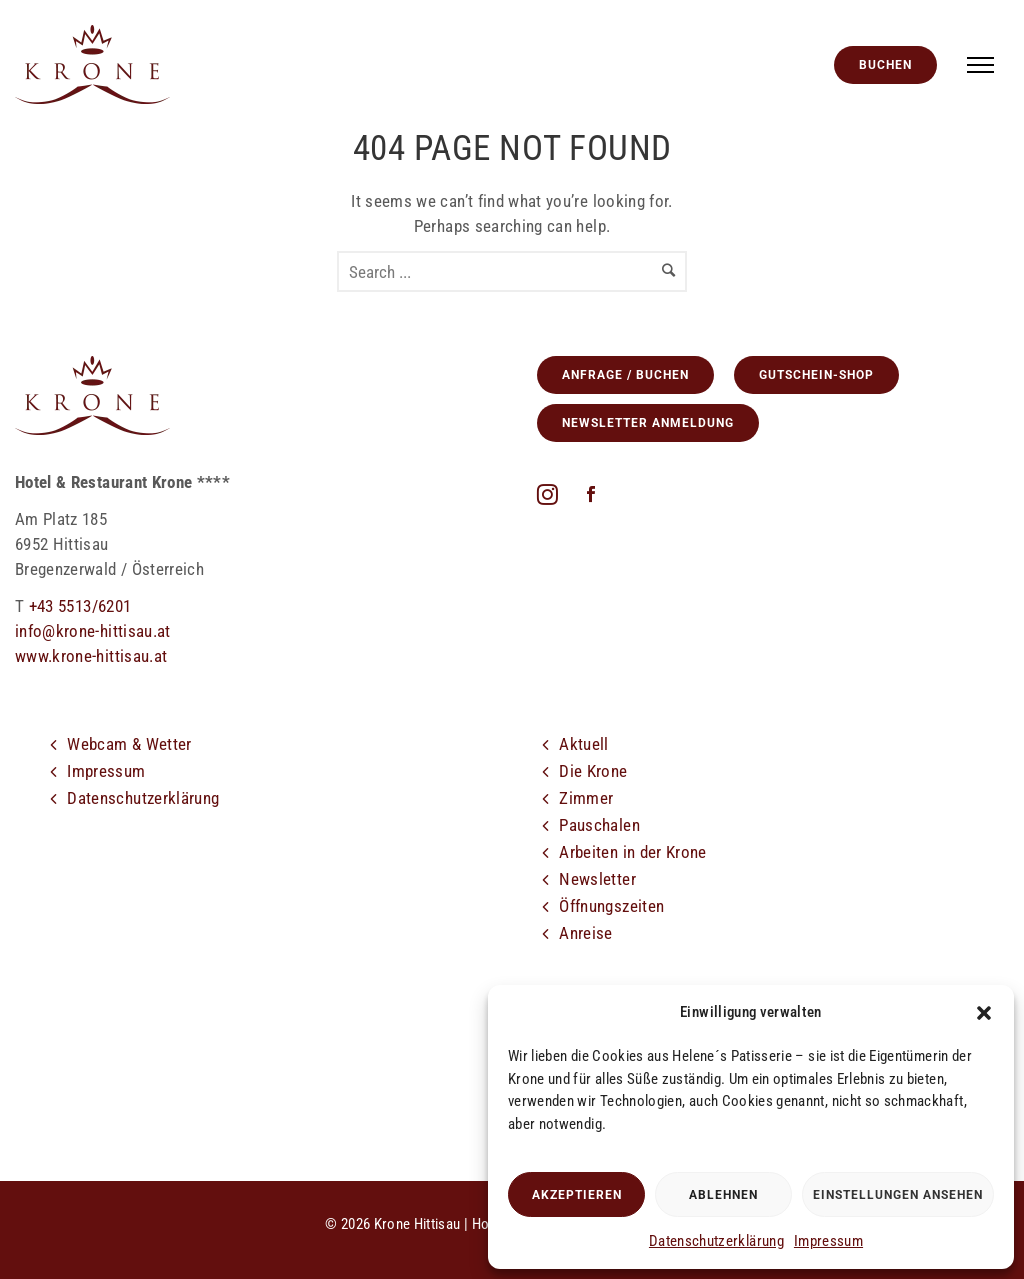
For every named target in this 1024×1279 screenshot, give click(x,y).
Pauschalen (599, 825)
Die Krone (593, 771)
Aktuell (583, 744)
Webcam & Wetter (129, 744)
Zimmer (586, 798)
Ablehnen (723, 1195)
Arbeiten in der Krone (632, 852)
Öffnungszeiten (611, 906)
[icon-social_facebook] (591, 495)
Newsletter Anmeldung (648, 423)
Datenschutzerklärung (716, 1241)
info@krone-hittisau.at (93, 631)
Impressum (828, 1241)
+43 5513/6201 (80, 606)
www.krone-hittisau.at (91, 656)
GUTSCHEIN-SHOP (816, 375)
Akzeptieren (577, 1195)
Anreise (585, 933)
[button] (984, 1013)
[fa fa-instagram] (552, 494)
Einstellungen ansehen (898, 1195)
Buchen (885, 65)
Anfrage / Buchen (625, 375)
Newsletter (597, 879)
